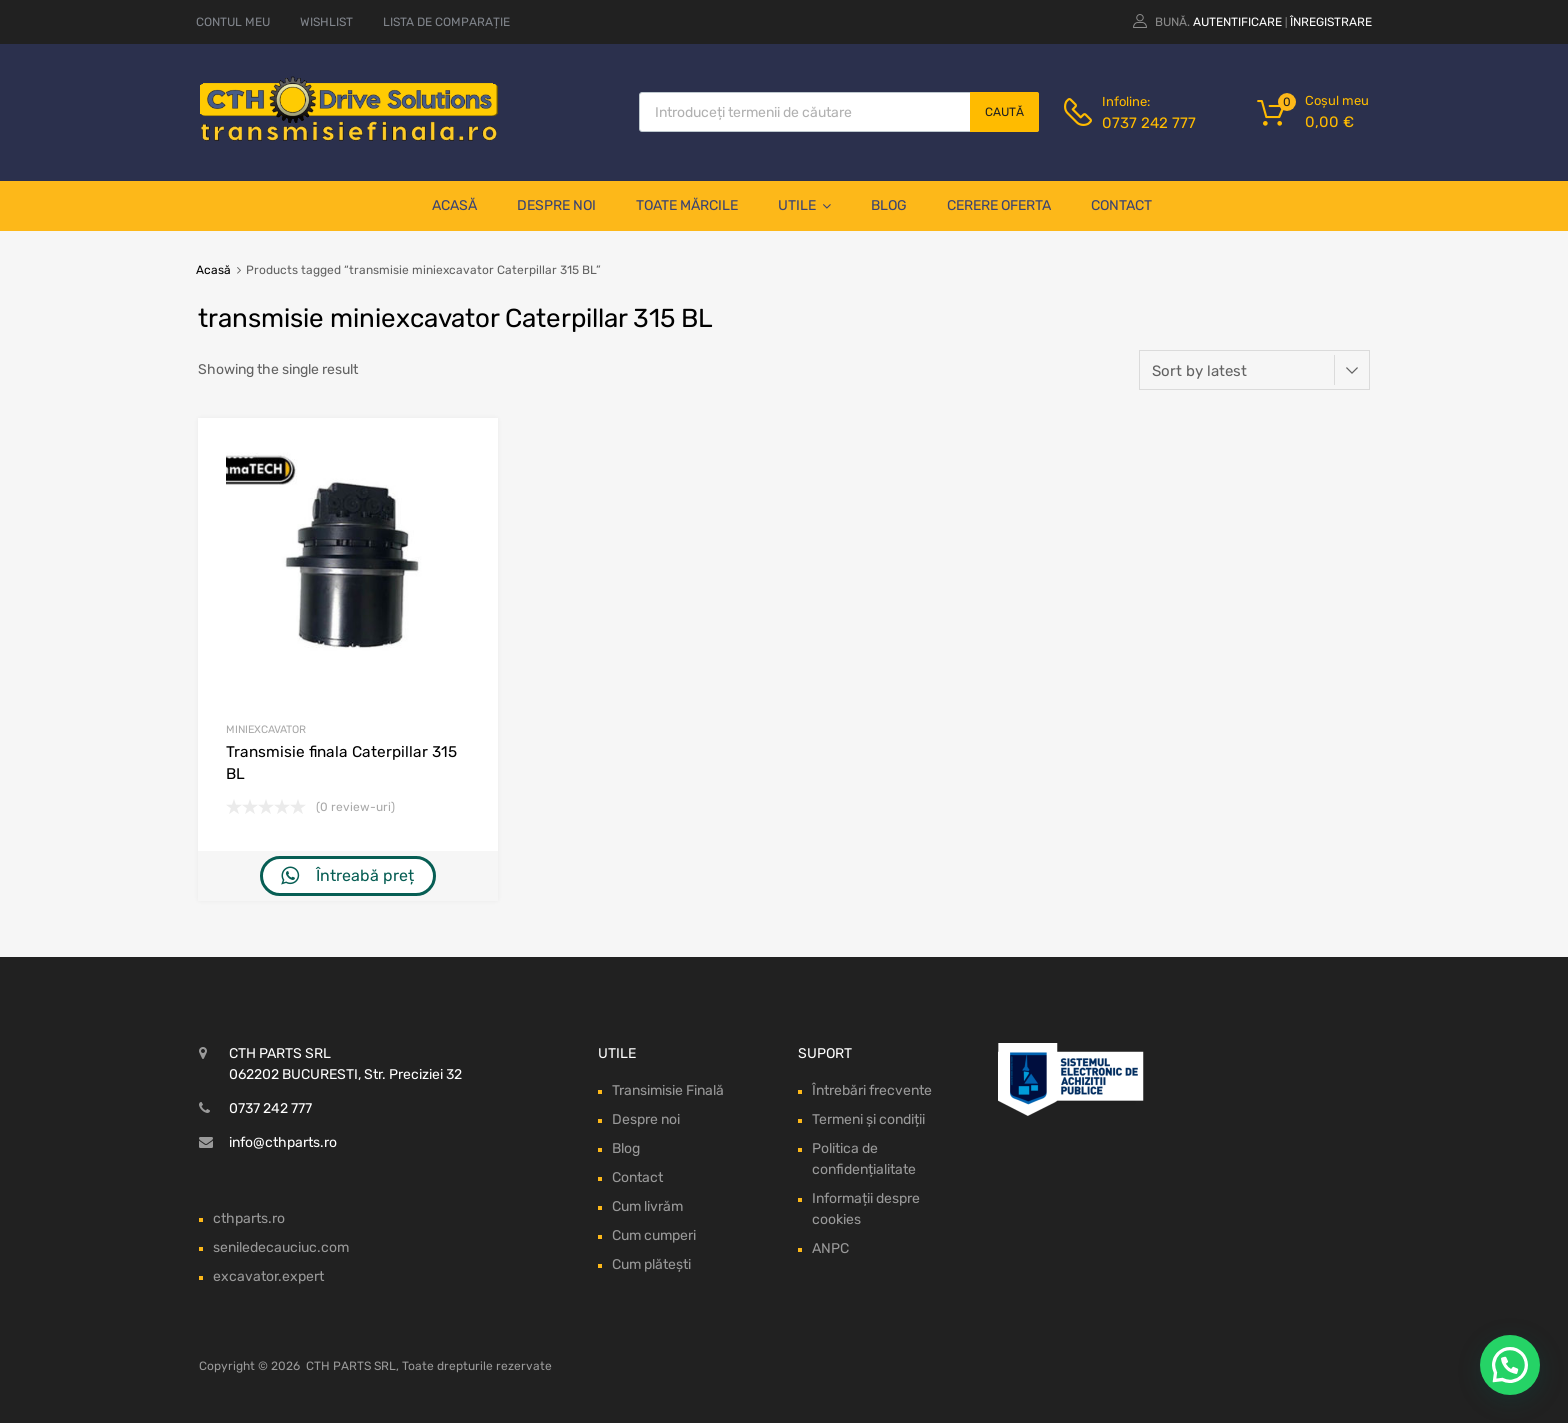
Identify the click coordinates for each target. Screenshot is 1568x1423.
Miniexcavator (266, 729)
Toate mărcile (687, 205)
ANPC (830, 1248)
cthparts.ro (249, 1218)
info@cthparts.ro (283, 1142)
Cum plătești (651, 1264)
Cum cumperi (654, 1235)
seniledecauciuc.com (281, 1247)
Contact (1121, 205)
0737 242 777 (1149, 123)
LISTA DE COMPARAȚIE (446, 22)
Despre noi (556, 205)
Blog (889, 205)
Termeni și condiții (868, 1119)
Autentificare (1237, 22)
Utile (804, 206)
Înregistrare (1331, 22)
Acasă (454, 205)
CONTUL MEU (233, 22)
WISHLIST (326, 22)
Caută (1004, 112)
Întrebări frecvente (872, 1090)
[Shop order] (1254, 370)
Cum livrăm (647, 1206)
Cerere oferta (999, 205)
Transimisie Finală (668, 1090)
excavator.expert (268, 1276)
